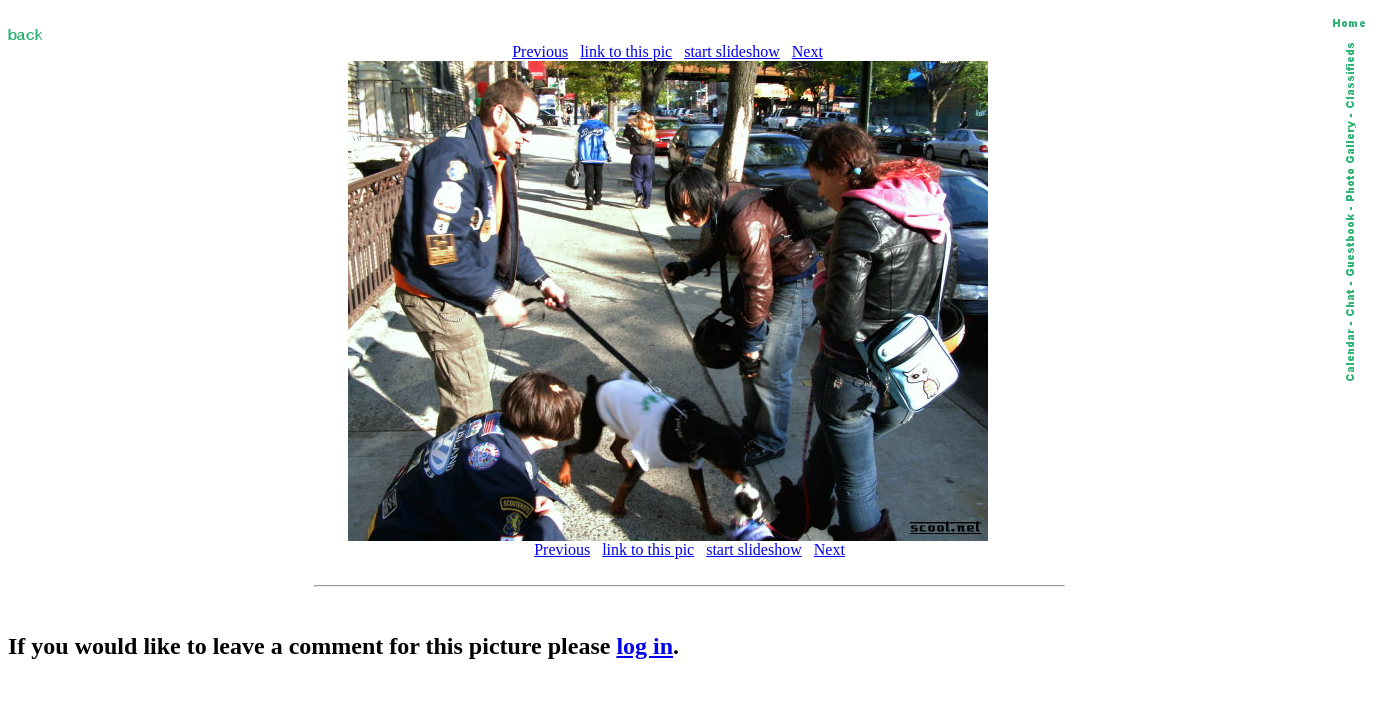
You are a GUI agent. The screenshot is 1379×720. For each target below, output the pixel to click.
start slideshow (732, 51)
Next (807, 51)
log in (644, 646)
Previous (540, 51)
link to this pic (626, 51)
